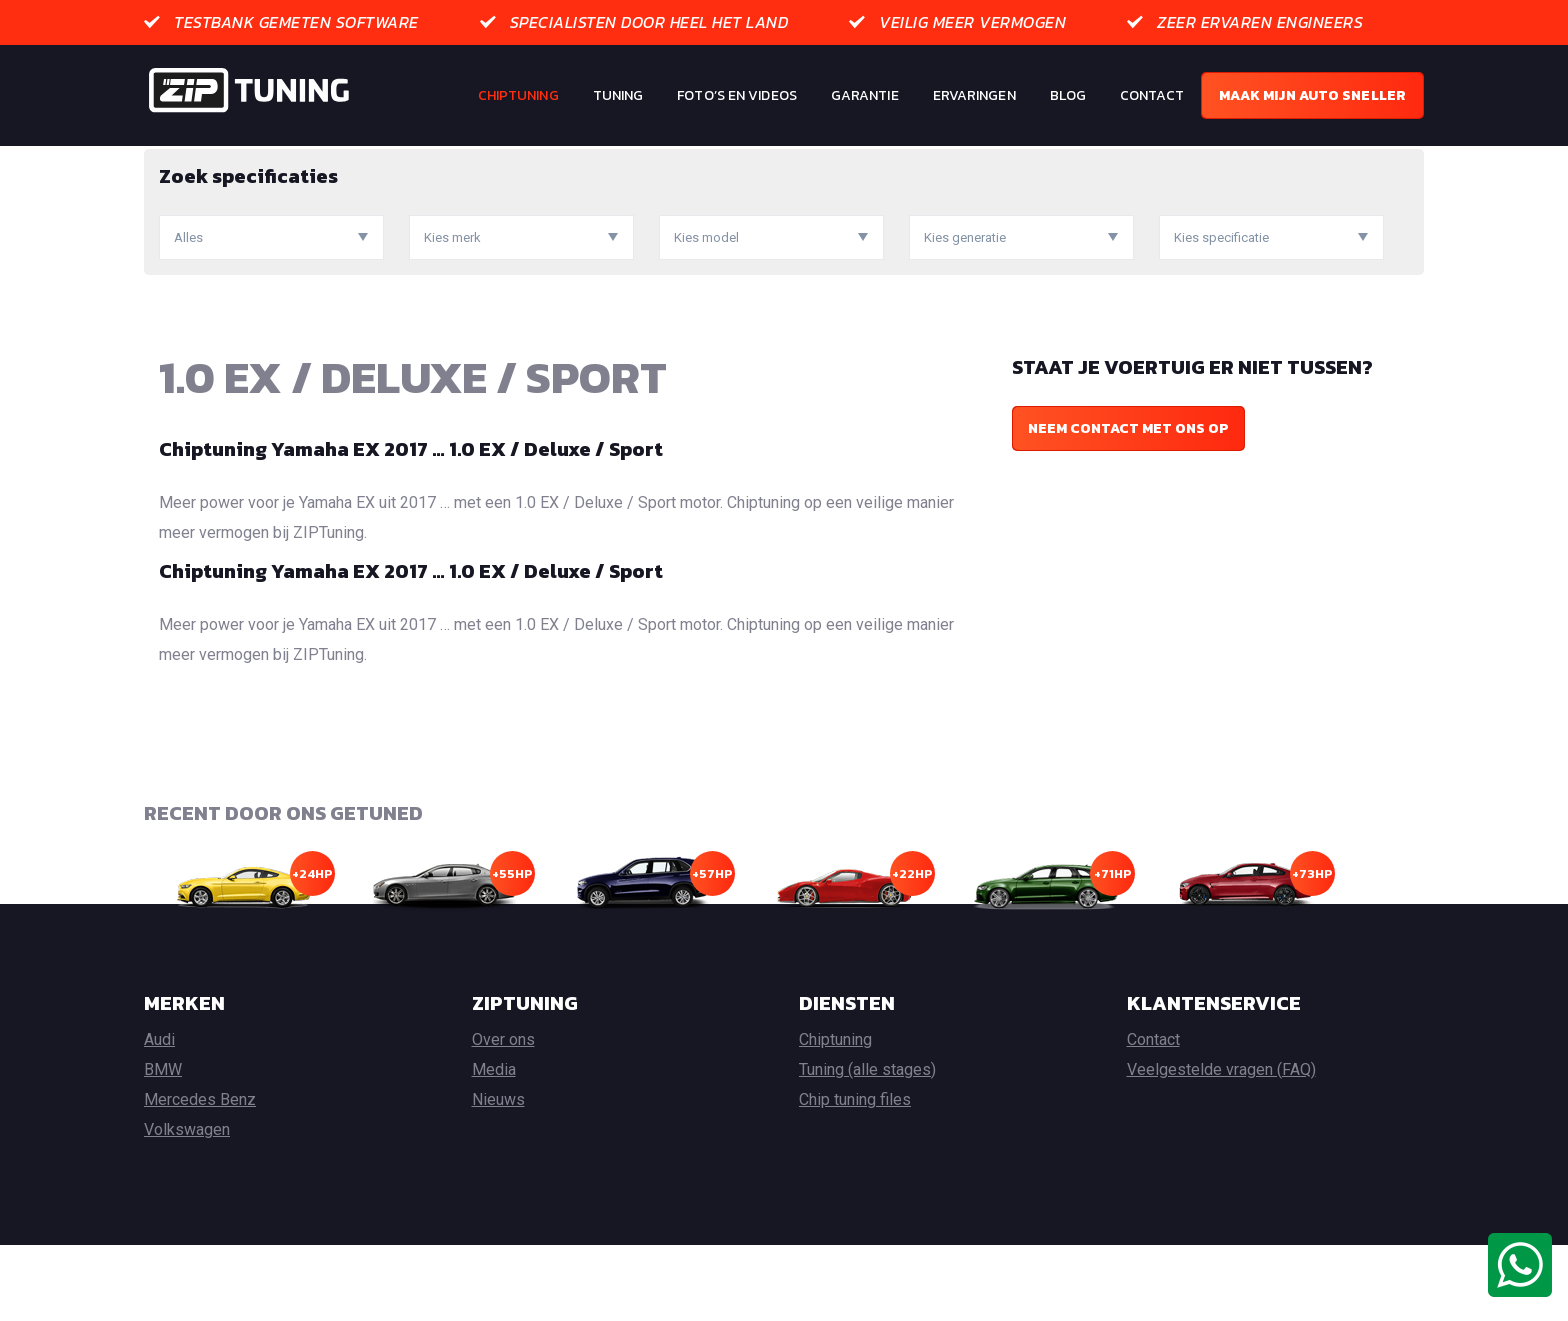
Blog (1068, 95)
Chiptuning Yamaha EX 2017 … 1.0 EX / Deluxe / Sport (411, 525)
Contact (1152, 95)
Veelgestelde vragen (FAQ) (1221, 1145)
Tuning (618, 95)
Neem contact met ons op (1128, 504)
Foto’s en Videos (737, 95)
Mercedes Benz (200, 1175)
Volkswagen (187, 1205)
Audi (159, 1115)
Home (163, 160)
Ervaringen (974, 95)
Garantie (865, 95)
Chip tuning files (855, 1175)
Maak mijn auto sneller (1312, 95)
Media (494, 1145)
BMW (163, 1145)
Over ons (503, 1115)
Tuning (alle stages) (867, 1145)
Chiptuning (518, 95)
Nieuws (498, 1175)
